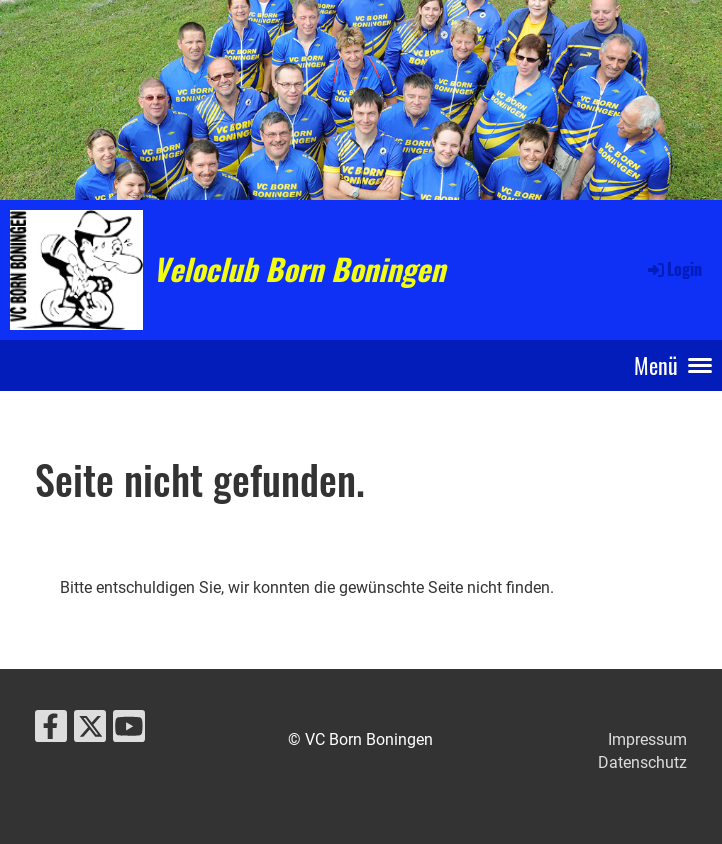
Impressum (647, 739)
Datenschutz (642, 762)
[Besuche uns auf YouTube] (129, 731)
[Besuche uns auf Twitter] (90, 731)
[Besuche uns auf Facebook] (51, 731)
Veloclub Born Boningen (299, 269)
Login (673, 269)
